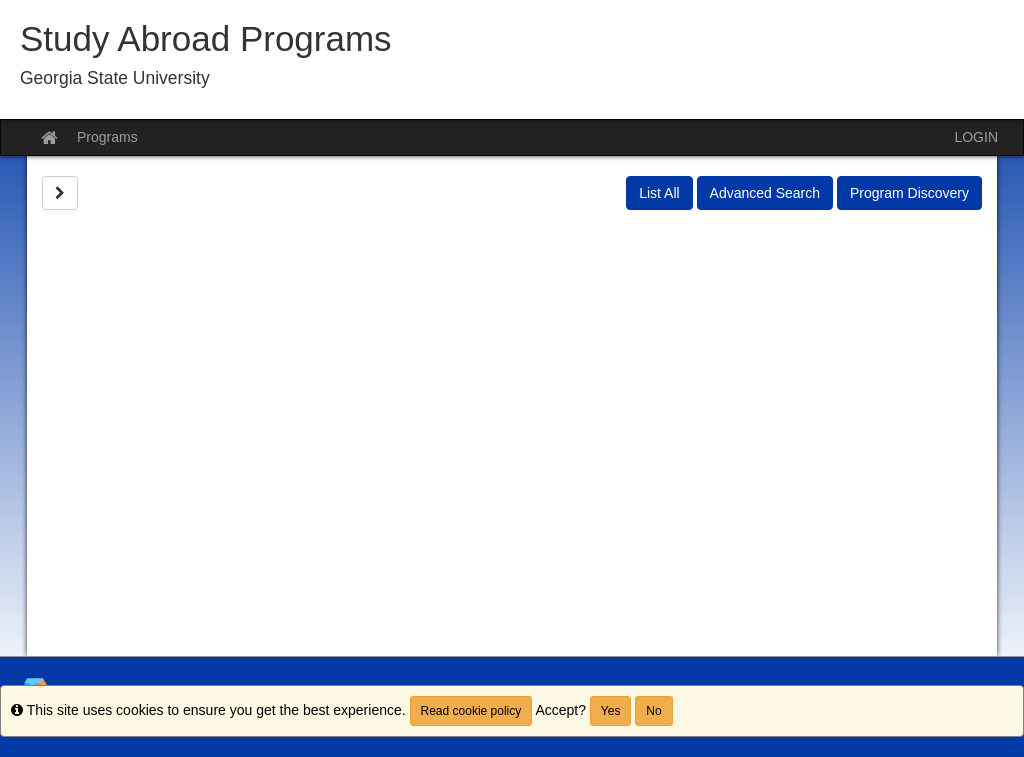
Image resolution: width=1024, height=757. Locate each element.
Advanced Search (765, 193)
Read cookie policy (471, 711)
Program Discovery (909, 193)
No (653, 711)
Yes (611, 711)
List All (659, 193)
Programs (107, 137)
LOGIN (976, 137)
